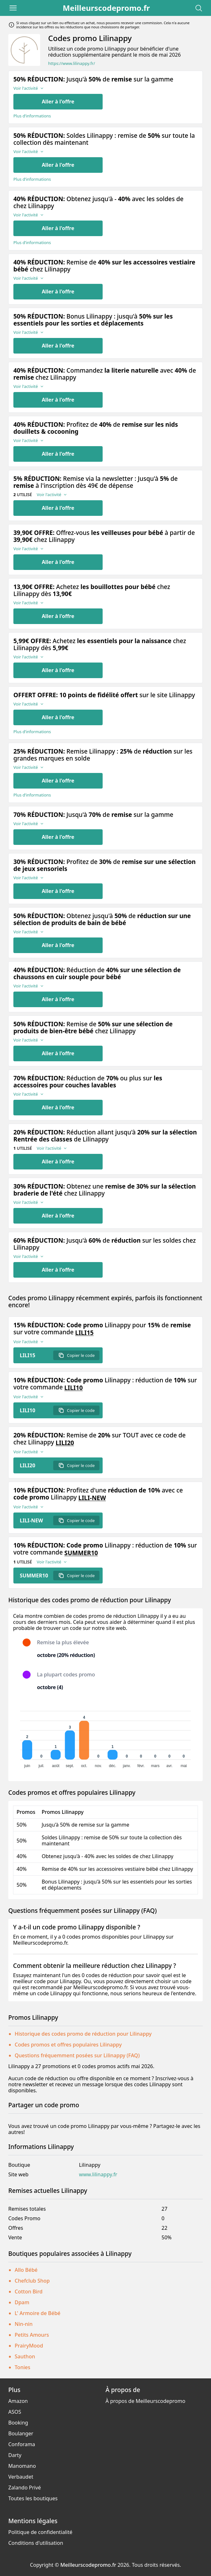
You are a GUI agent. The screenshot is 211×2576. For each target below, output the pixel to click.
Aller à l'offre (58, 101)
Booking (18, 2422)
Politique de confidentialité (40, 2532)
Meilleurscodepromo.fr (106, 8)
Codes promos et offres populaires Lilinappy (68, 2044)
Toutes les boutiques (33, 2498)
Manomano (22, 2465)
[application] (105, 1737)
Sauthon (25, 2356)
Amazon (18, 2400)
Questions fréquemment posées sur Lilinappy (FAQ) (77, 2055)
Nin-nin (24, 2323)
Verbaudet (20, 2476)
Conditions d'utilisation (35, 2542)
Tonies (22, 2367)
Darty (14, 2455)
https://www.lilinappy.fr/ (71, 63)
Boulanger (20, 2433)
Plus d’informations (32, 116)
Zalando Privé (24, 2487)
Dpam (22, 2302)
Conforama (21, 2444)
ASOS (14, 2411)
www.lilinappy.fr (98, 2175)
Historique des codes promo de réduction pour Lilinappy (83, 2033)
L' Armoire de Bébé (38, 2313)
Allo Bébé (26, 2269)
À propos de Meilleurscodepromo (145, 2400)
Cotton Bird (28, 2291)
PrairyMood (29, 2345)
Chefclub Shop (32, 2280)
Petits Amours (32, 2334)
